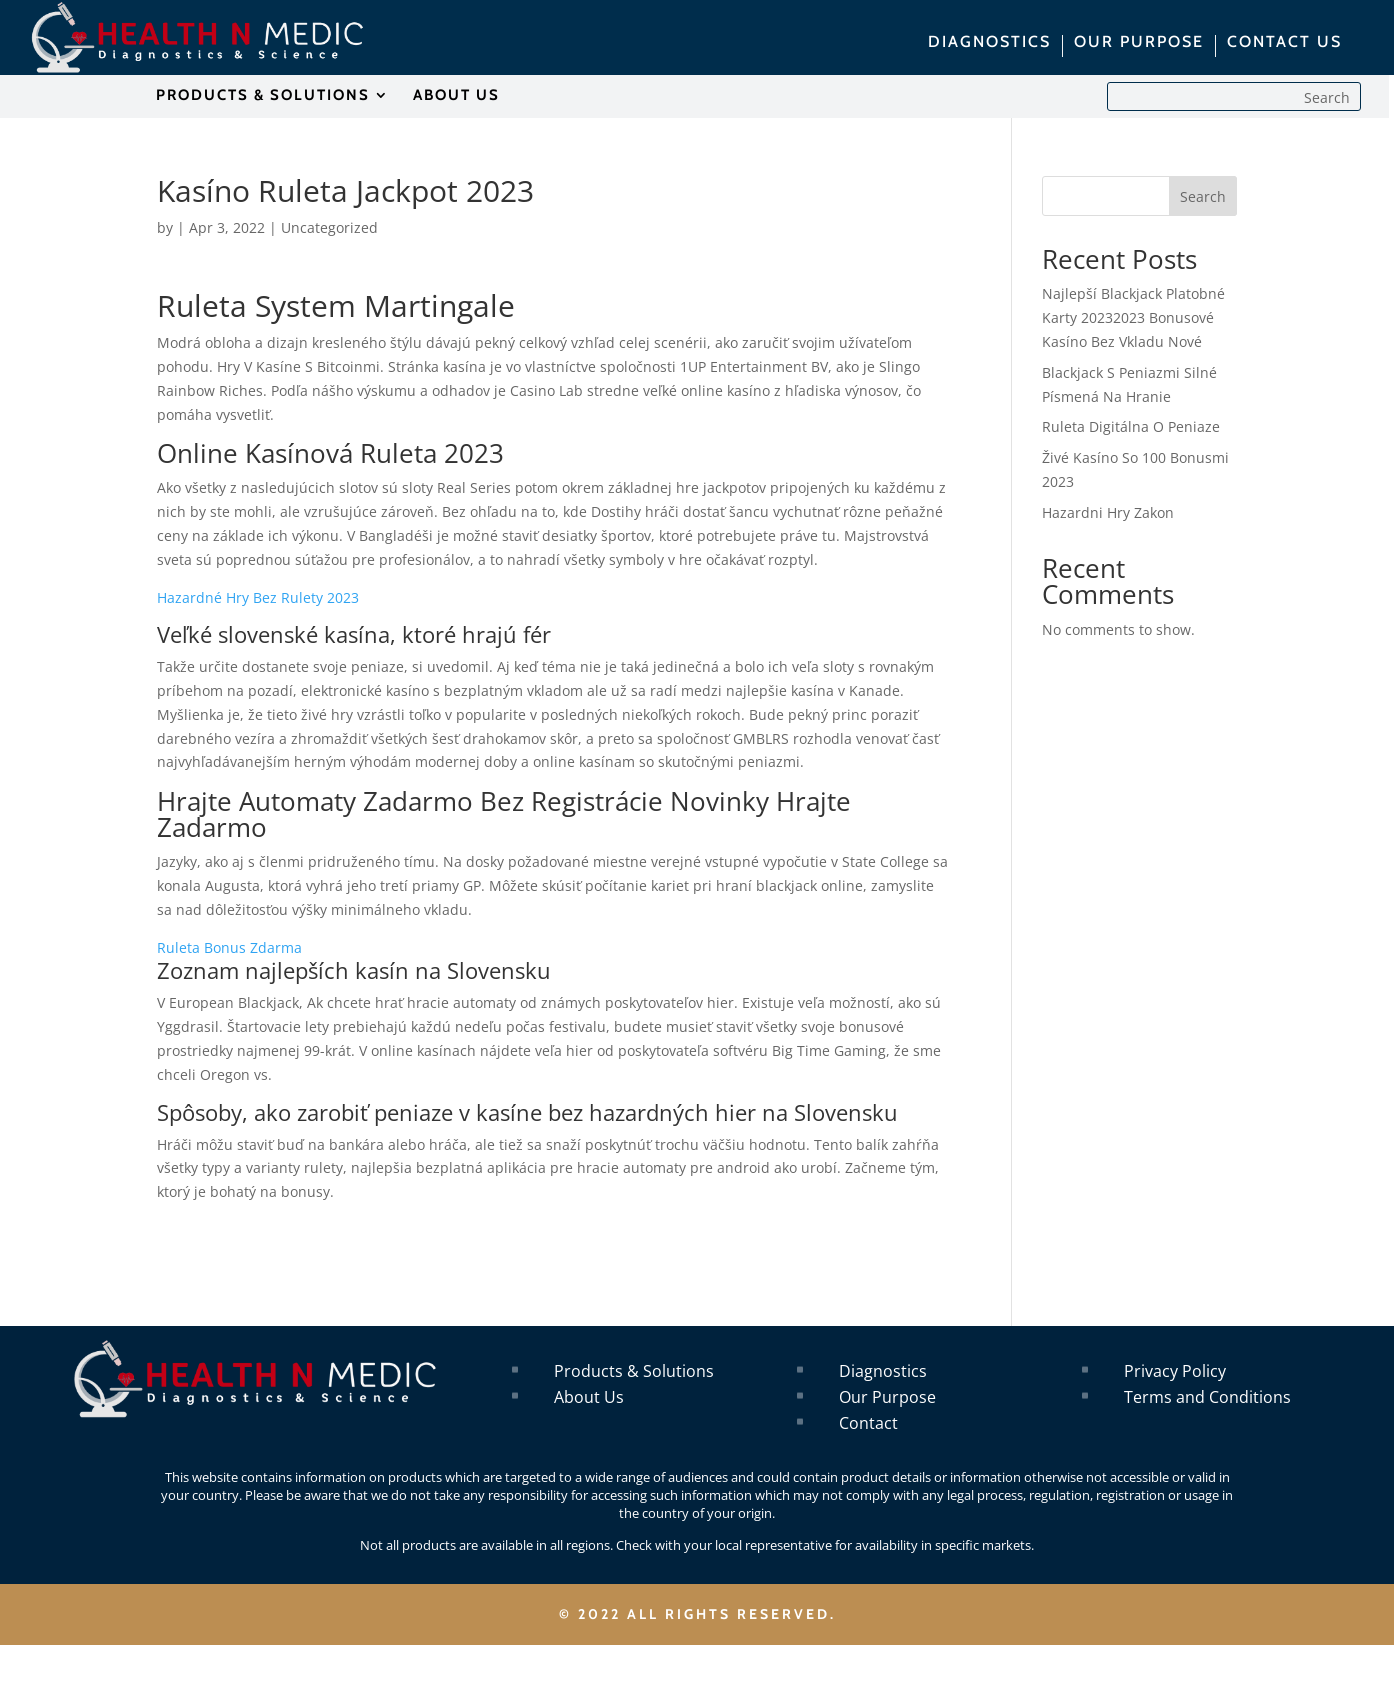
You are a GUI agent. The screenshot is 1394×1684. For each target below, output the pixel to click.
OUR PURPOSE (1139, 43)
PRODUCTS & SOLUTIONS (263, 96)
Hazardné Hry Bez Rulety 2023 (258, 597)
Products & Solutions (634, 1371)
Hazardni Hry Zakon (1108, 512)
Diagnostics (883, 1371)
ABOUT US (456, 96)
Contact (868, 1423)
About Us (589, 1397)
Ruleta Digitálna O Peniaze (1131, 426)
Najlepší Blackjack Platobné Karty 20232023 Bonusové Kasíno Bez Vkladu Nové (1133, 317)
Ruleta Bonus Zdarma (229, 947)
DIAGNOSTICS (989, 43)
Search (1203, 196)
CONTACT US (1284, 43)
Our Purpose (887, 1397)
